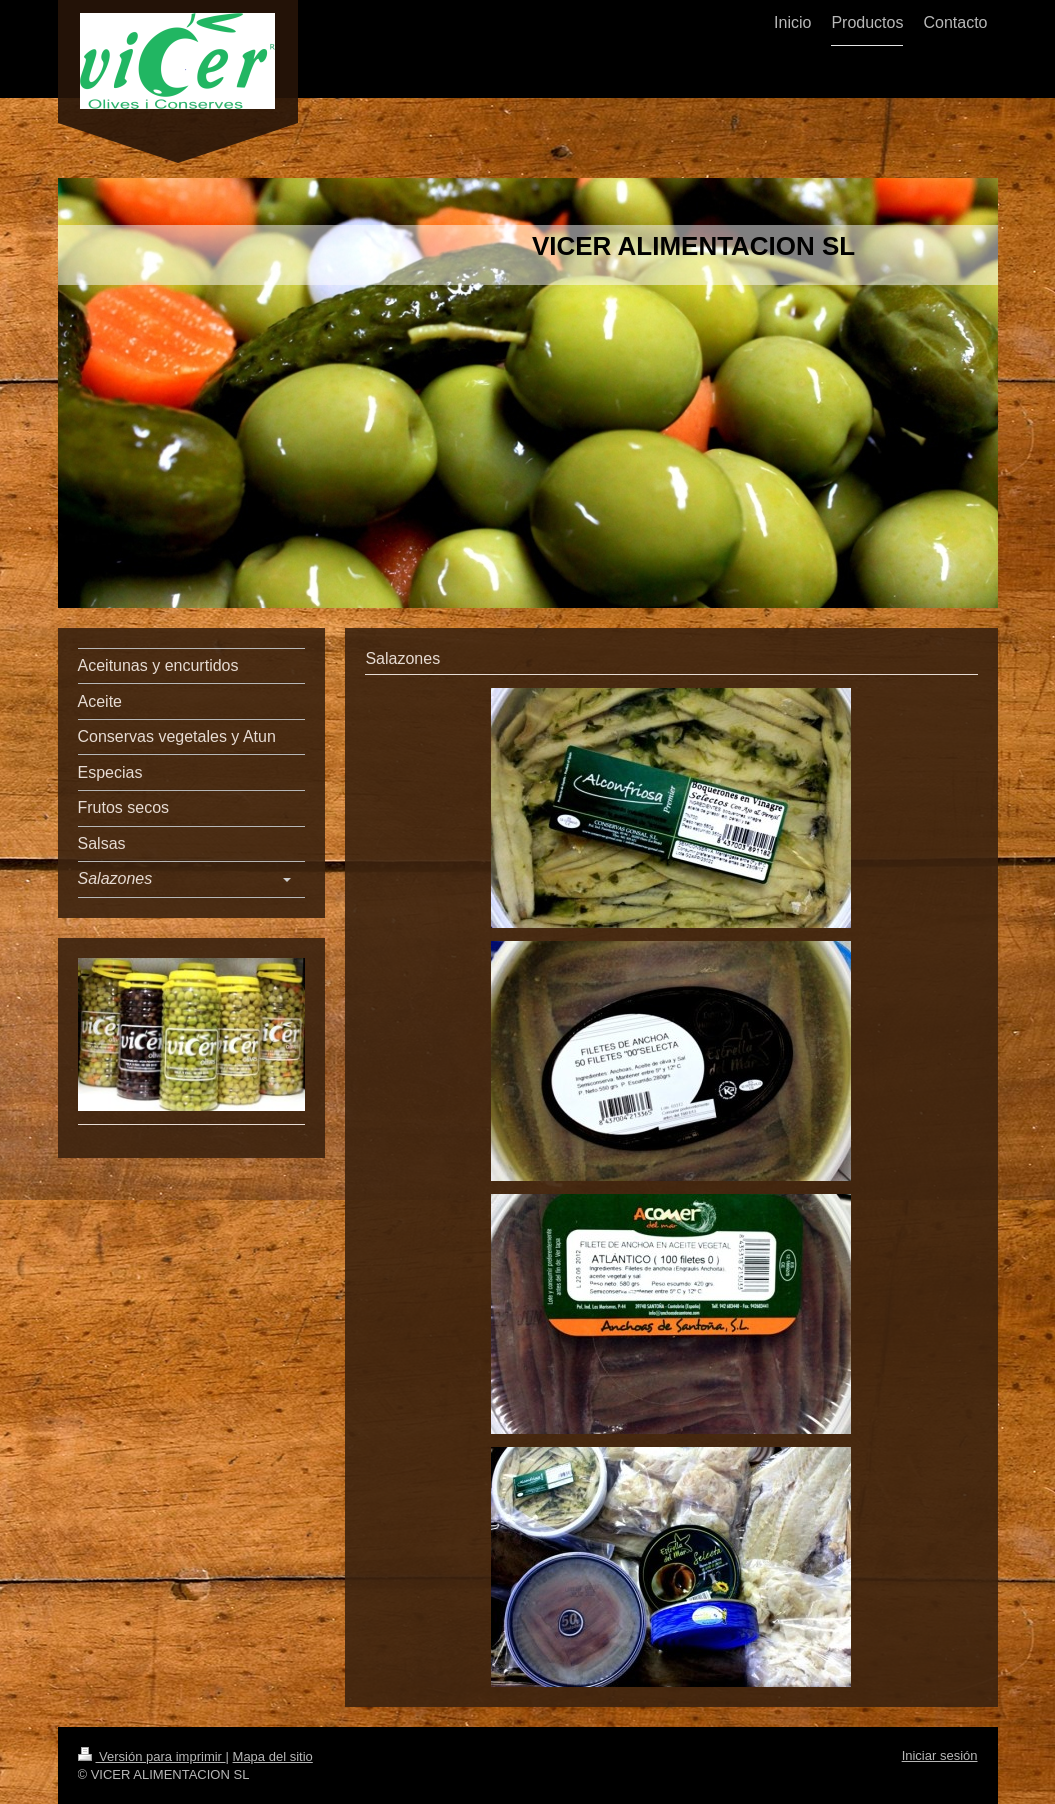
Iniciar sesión (940, 1755)
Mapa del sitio (273, 1756)
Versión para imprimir (152, 1756)
